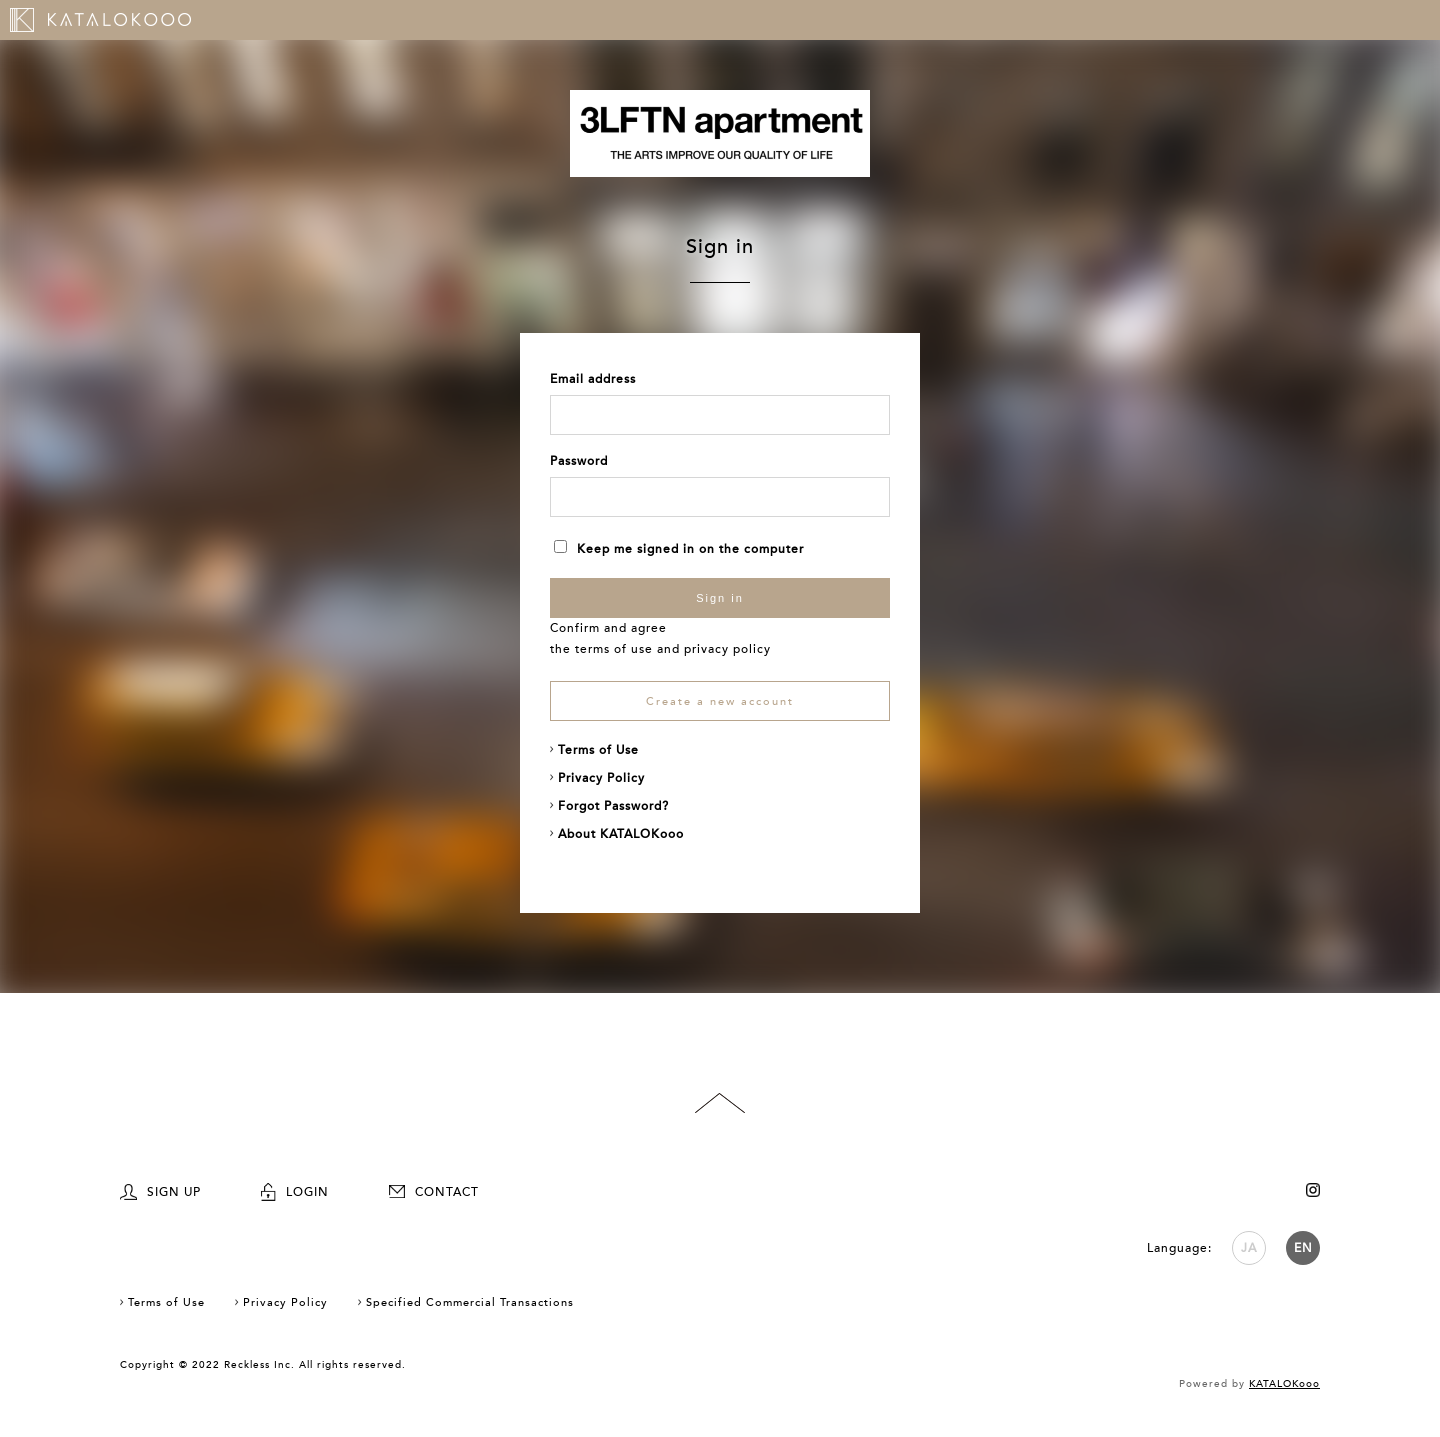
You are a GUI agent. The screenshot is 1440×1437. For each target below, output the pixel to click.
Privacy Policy (601, 778)
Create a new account (720, 701)
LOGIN (295, 1192)
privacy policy (727, 649)
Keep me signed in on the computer (679, 549)
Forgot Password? (613, 806)
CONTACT (434, 1192)
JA (1249, 1248)
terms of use (614, 649)
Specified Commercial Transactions (470, 1302)
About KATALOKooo (621, 834)
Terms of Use (598, 750)
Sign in (720, 598)
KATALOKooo (1284, 1384)
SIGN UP (160, 1192)
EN (1303, 1248)
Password (579, 461)
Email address (593, 379)
